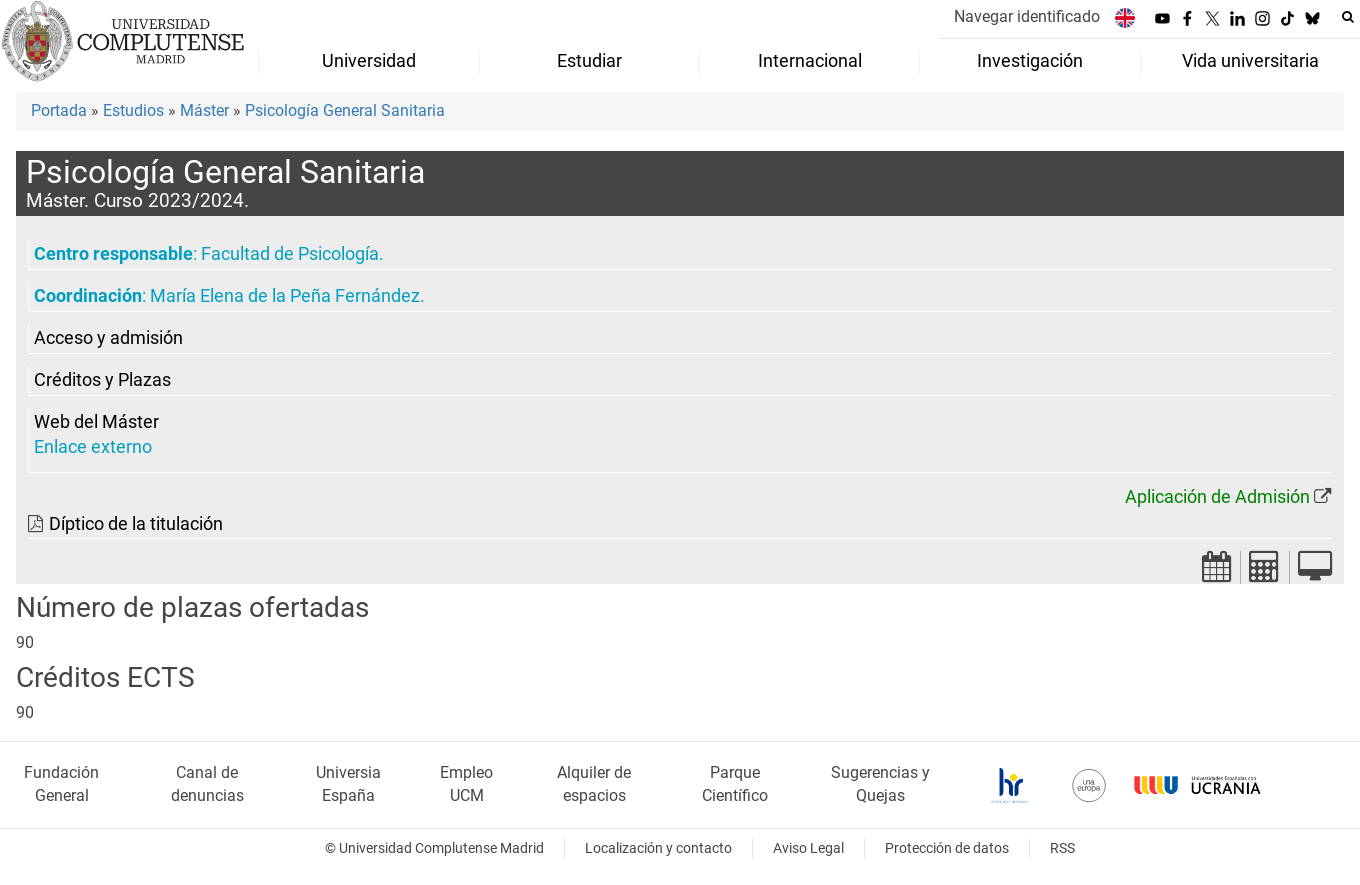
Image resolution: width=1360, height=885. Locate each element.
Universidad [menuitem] (369, 61)
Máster (204, 110)
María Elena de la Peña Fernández (285, 296)
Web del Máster (96, 422)
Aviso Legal (808, 848)
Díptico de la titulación (136, 524)
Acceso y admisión (108, 338)
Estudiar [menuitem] (589, 61)
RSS (1062, 848)
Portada (59, 110)
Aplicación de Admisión (1217, 497)
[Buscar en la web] (1348, 17)
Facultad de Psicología (290, 254)
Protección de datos (947, 848)
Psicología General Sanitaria (345, 110)
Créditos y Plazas (102, 380)
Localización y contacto (658, 848)
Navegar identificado (1027, 16)
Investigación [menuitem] (1030, 61)
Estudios (133, 110)
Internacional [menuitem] (810, 61)
